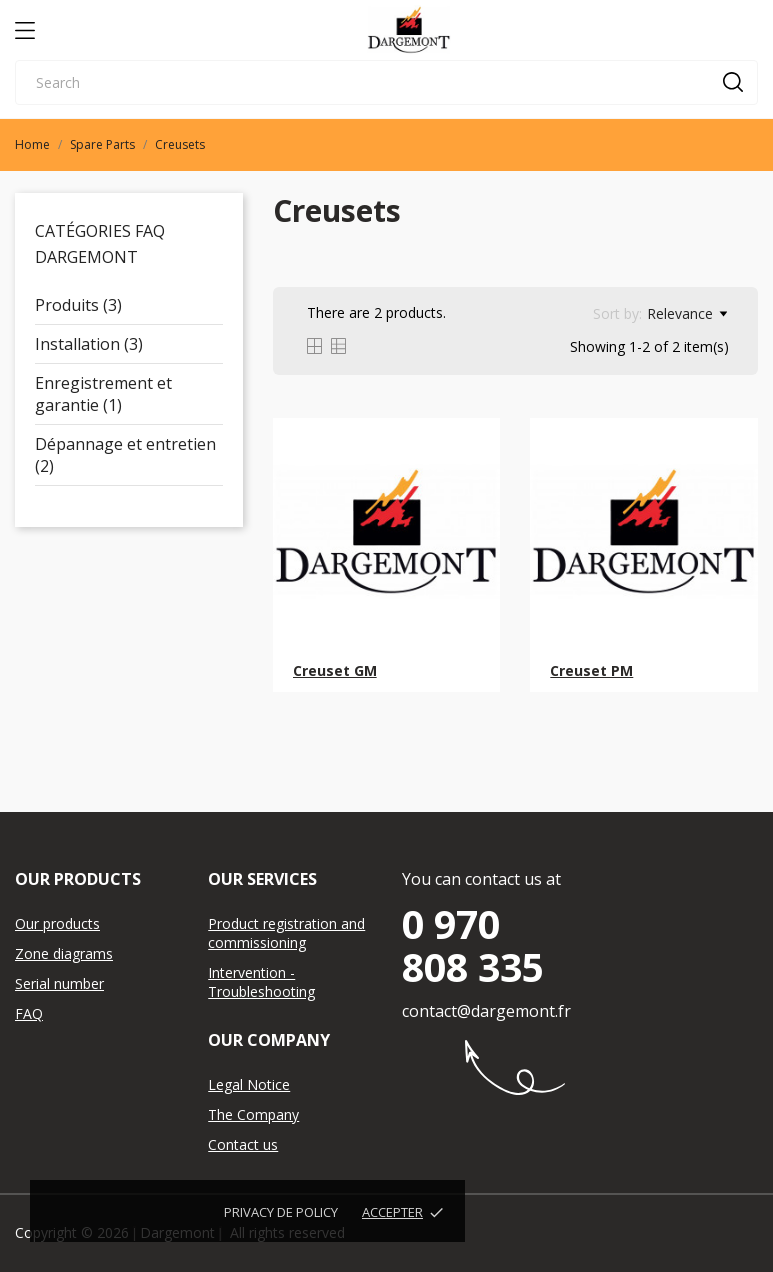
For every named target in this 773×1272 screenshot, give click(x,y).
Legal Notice (249, 1084)
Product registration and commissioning (286, 933)
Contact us (243, 1144)
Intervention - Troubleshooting (261, 982)
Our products (57, 923)
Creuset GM (335, 670)
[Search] (386, 82)
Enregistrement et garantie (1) (103, 394)
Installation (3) (89, 344)
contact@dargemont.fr (486, 1011)
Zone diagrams (64, 953)
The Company (253, 1114)
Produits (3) (78, 305)
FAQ (29, 1013)
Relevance (687, 314)
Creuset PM (591, 670)
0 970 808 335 (473, 945)
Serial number (59, 983)
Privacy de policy (281, 1212)
